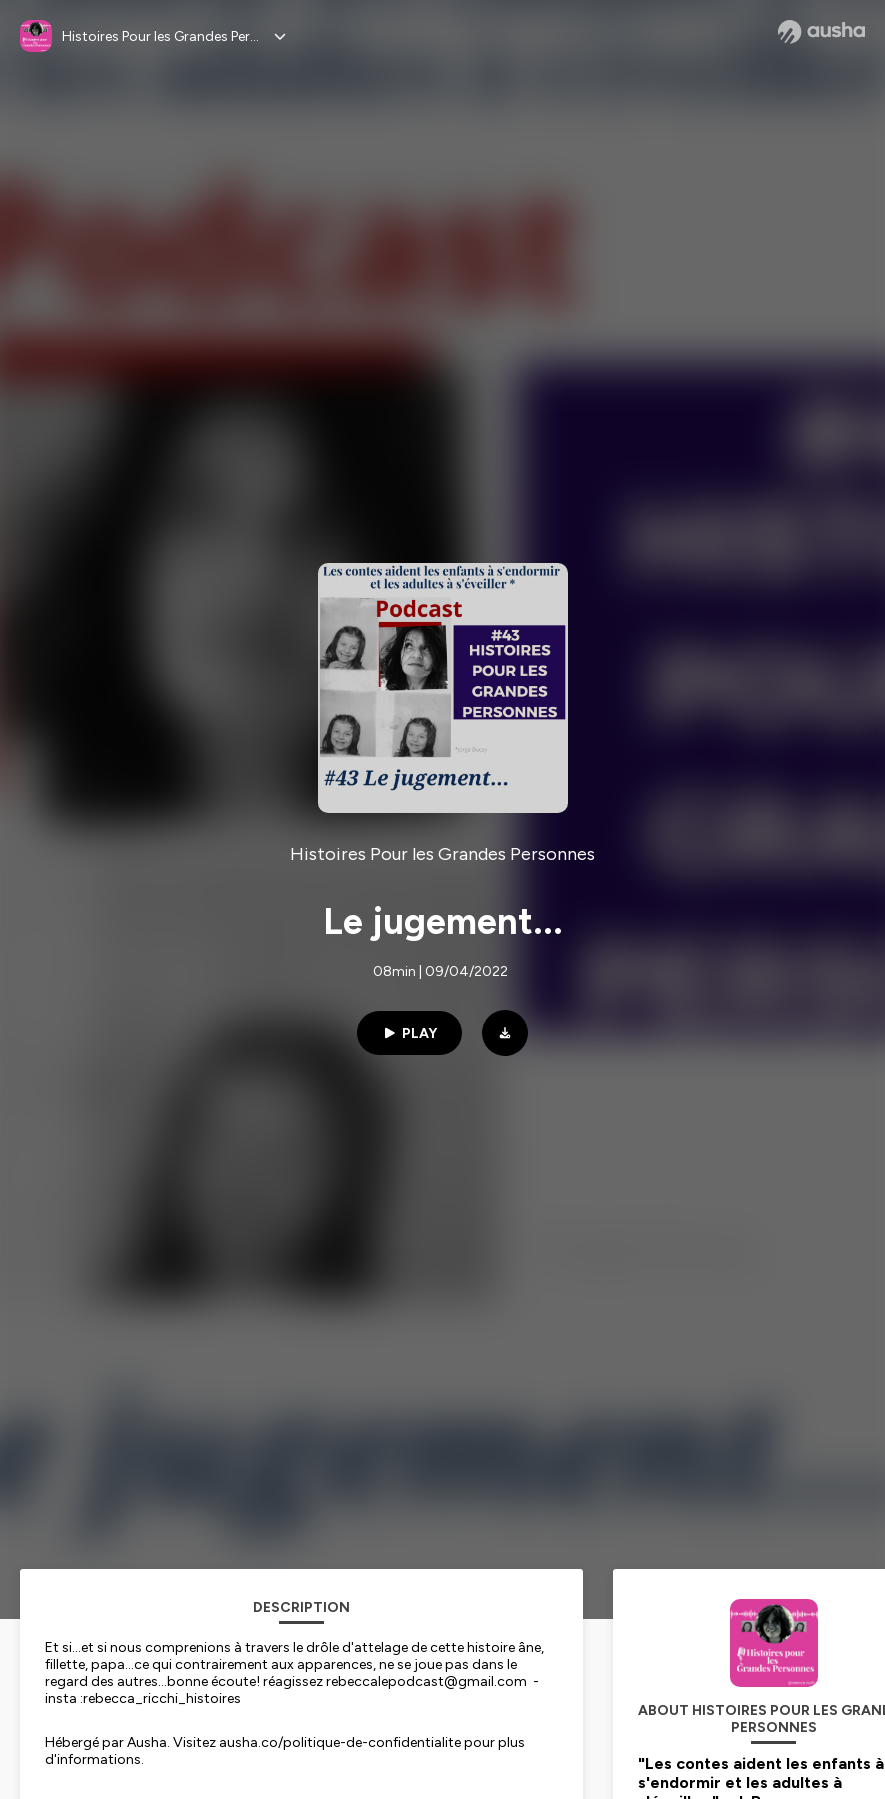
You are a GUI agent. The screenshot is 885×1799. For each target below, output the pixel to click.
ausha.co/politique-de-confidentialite (340, 1742)
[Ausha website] (821, 32)
